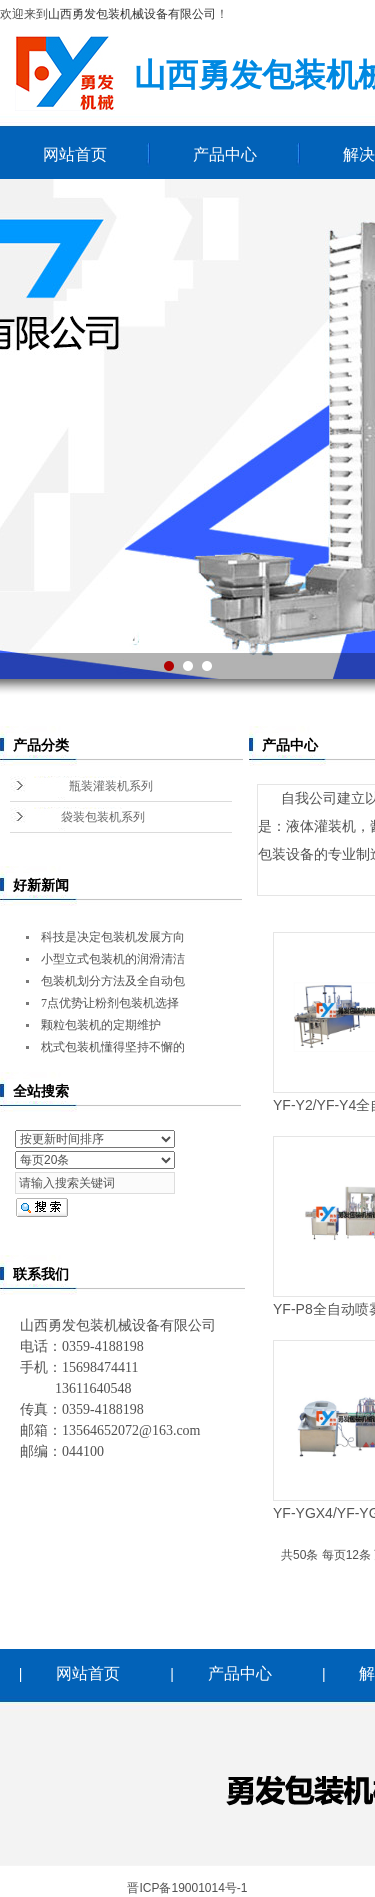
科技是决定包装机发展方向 (113, 937)
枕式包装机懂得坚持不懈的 (113, 1047)
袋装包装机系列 (103, 817)
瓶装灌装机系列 (111, 786)
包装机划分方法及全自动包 (113, 981)
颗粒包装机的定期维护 (101, 1025)
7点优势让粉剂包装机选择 (110, 1003)
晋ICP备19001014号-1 (187, 1888)
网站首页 (75, 154)
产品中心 (225, 154)
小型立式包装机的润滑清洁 (113, 959)
